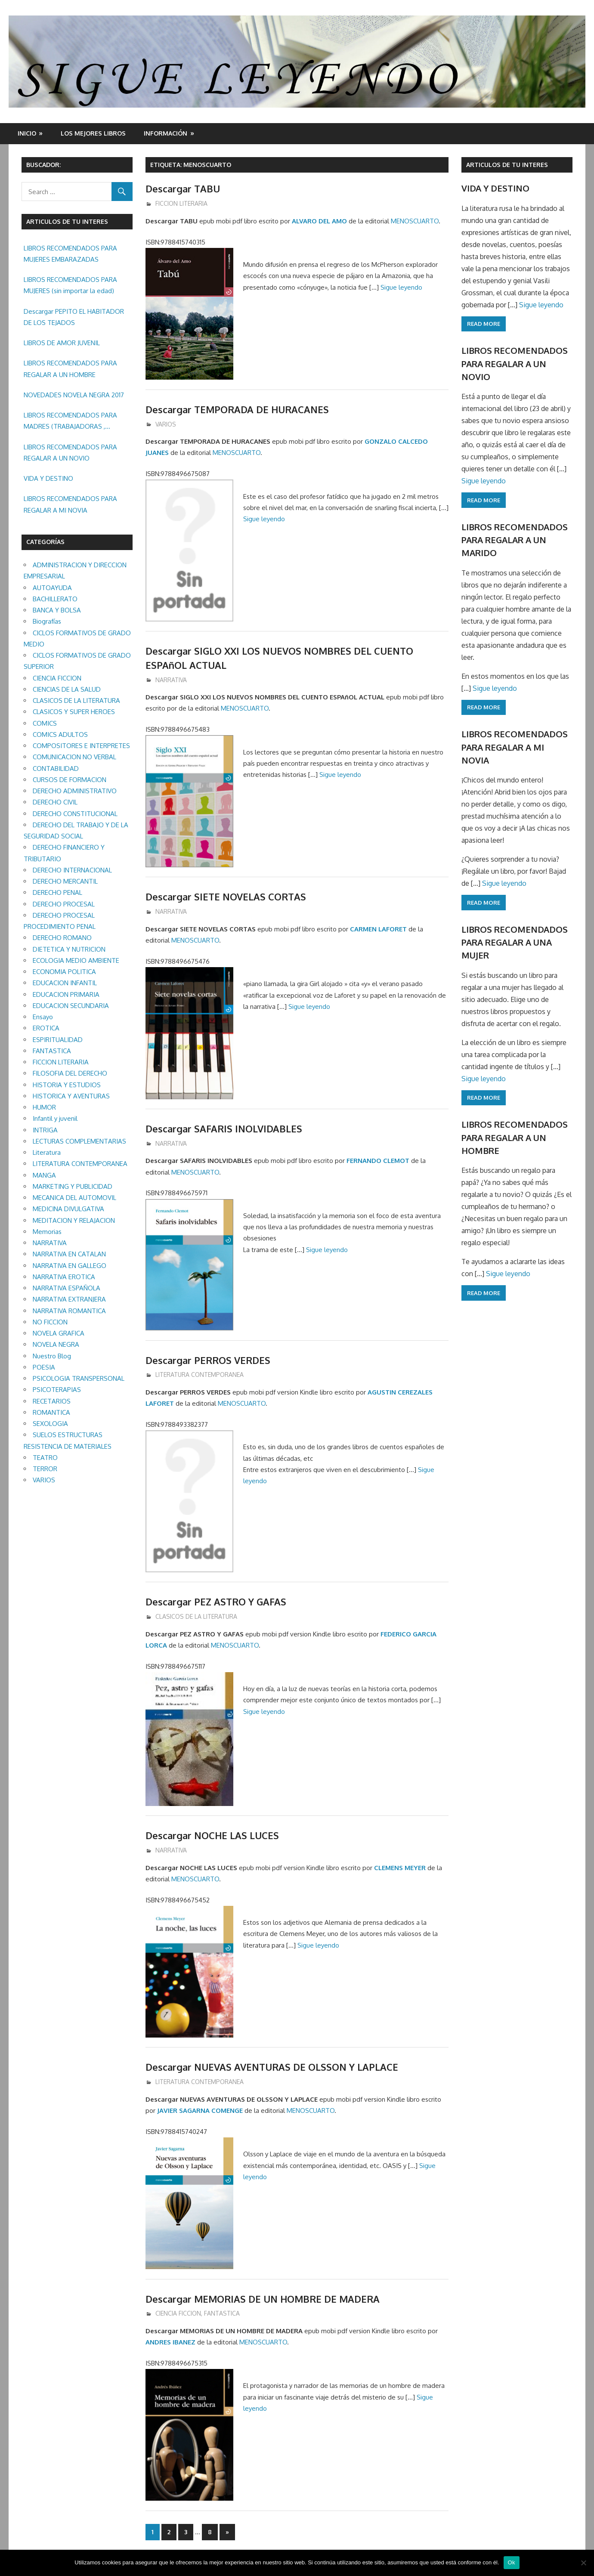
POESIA (44, 1367)
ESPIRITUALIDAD (58, 1040)
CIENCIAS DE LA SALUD (67, 689)
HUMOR (44, 1107)
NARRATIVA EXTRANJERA (69, 1299)
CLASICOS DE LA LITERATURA (196, 1616)
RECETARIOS (52, 1401)
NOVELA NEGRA (56, 1344)
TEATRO (45, 1457)
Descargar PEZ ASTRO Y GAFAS (216, 1602)
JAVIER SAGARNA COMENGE (200, 2110)
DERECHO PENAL (57, 892)
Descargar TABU (182, 188)
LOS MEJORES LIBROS (93, 133)
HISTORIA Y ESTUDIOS (67, 1085)
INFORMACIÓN (165, 133)
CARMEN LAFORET (378, 929)
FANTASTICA (222, 2313)
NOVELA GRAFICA (58, 1333)
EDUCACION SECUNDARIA (71, 1006)
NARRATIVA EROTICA (64, 1277)
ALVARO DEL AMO (319, 221)
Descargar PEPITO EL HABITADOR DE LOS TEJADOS (74, 317)
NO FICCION (50, 1322)
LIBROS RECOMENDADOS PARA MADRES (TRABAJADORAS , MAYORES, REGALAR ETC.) (70, 422)
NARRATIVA (171, 679)
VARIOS (165, 424)
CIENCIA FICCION (178, 2313)
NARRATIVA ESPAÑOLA (66, 1288)
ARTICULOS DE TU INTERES (507, 164)
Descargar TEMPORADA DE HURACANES (238, 409)
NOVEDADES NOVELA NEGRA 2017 (74, 395)
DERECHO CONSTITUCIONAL (75, 814)
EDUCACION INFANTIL (65, 983)
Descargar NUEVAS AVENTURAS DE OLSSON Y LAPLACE (272, 2067)
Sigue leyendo (401, 287)
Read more (483, 323)
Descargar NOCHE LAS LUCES (212, 1835)
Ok (511, 2562)
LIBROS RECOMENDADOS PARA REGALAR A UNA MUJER (514, 942)
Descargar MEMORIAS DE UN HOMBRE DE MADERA (264, 2299)
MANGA (44, 1175)
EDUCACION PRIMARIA (66, 994)
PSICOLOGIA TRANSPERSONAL (78, 1378)
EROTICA (46, 1028)
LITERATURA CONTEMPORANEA (199, 1374)
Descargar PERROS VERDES (208, 1360)
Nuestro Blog (52, 1356)
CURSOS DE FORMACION (69, 780)
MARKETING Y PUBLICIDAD (72, 1186)
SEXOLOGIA (50, 1423)
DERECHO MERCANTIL (65, 881)
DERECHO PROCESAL (64, 904)
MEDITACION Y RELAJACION (74, 1220)
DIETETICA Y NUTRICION (69, 949)
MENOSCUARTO (415, 221)
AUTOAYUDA (52, 588)
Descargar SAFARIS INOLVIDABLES (224, 1129)
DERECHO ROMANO (62, 938)
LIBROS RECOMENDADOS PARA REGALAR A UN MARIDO (514, 540)
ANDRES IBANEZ (170, 2342)
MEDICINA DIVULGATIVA (68, 1209)
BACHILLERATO (55, 599)
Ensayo (43, 1017)
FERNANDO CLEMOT (377, 1161)
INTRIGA (45, 1130)
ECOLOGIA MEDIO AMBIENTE (76, 960)
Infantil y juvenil (55, 1118)
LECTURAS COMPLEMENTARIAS (79, 1141)
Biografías (47, 621)
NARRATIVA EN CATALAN (69, 1254)
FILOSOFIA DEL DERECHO (70, 1073)
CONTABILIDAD (56, 768)
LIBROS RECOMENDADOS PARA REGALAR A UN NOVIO (70, 452)
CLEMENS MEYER (400, 1868)
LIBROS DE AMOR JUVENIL (62, 343)
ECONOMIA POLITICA (64, 972)
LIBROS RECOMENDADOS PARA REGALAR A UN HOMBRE (70, 368)
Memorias (47, 1232)
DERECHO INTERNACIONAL (72, 870)
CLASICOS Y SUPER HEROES (74, 712)
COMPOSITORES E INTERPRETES (81, 746)
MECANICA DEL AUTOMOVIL (74, 1198)
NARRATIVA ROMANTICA (69, 1311)
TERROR (45, 1469)
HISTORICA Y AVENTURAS (71, 1096)
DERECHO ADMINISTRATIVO (75, 791)
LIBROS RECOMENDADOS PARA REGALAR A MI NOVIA (70, 504)
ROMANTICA (51, 1412)
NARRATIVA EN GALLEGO (69, 1266)
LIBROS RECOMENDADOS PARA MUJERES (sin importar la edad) (70, 285)
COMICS (45, 723)
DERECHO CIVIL (55, 802)
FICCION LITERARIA (181, 203)
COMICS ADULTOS (60, 734)
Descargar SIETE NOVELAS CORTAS (225, 897)
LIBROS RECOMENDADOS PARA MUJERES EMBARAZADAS (70, 253)
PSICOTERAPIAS (57, 1389)
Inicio (27, 133)
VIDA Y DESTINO (48, 478)
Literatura (47, 1152)
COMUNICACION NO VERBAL (74, 757)
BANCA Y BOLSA (57, 610)
